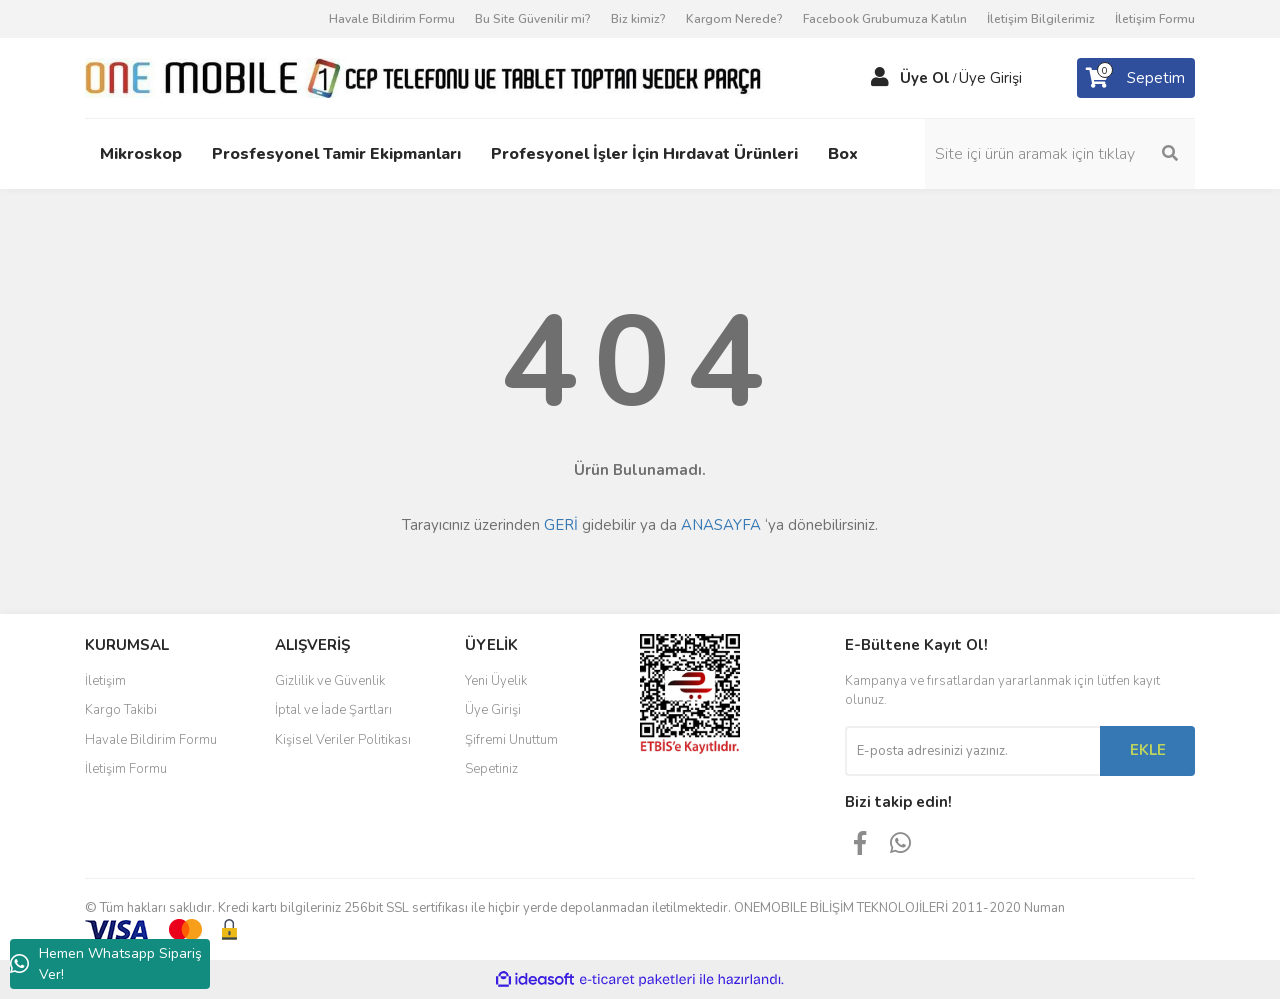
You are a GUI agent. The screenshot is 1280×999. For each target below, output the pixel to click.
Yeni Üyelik (496, 681)
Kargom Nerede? (734, 19)
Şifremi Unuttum (511, 740)
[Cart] (1136, 78)
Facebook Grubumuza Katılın (885, 19)
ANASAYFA (721, 525)
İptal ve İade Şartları (333, 710)
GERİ (561, 525)
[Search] (1060, 154)
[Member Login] (880, 78)
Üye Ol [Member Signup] (925, 78)
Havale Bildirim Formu (392, 19)
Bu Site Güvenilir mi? (533, 19)
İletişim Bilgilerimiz (1041, 19)
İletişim (105, 681)
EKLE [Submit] (1148, 750)
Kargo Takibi (121, 710)
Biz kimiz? (638, 19)
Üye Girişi (493, 710)
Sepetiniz (491, 769)
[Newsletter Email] (972, 751)
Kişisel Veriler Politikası (343, 740)
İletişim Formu (1155, 19)
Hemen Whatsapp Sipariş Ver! (106, 964)
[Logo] (424, 77)
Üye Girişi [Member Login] (990, 78)
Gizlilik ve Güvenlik (330, 681)
